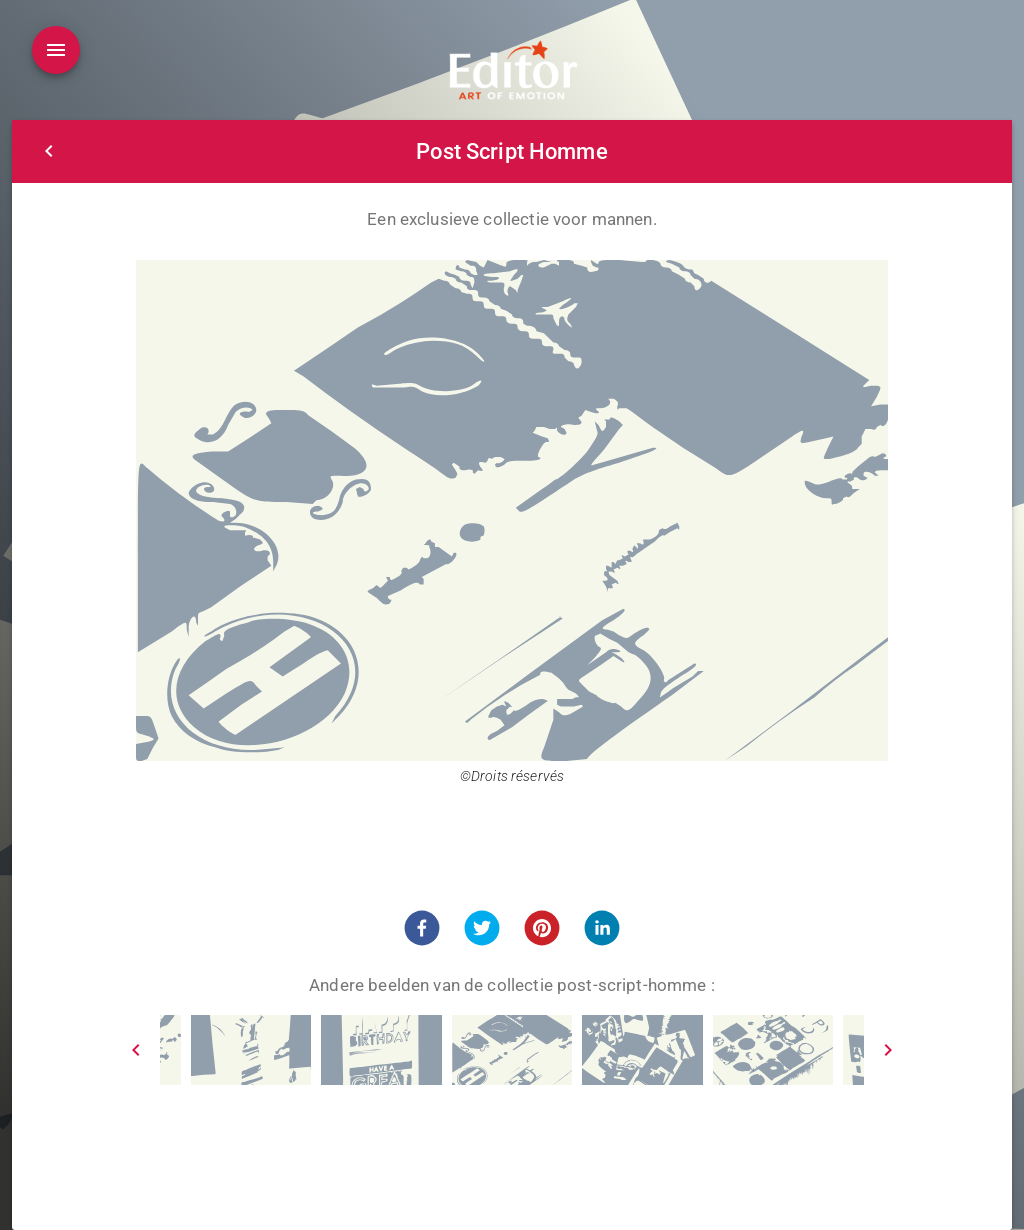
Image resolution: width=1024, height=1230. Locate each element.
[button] (422, 928)
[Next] (888, 1050)
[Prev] (136, 1050)
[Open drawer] (56, 50)
